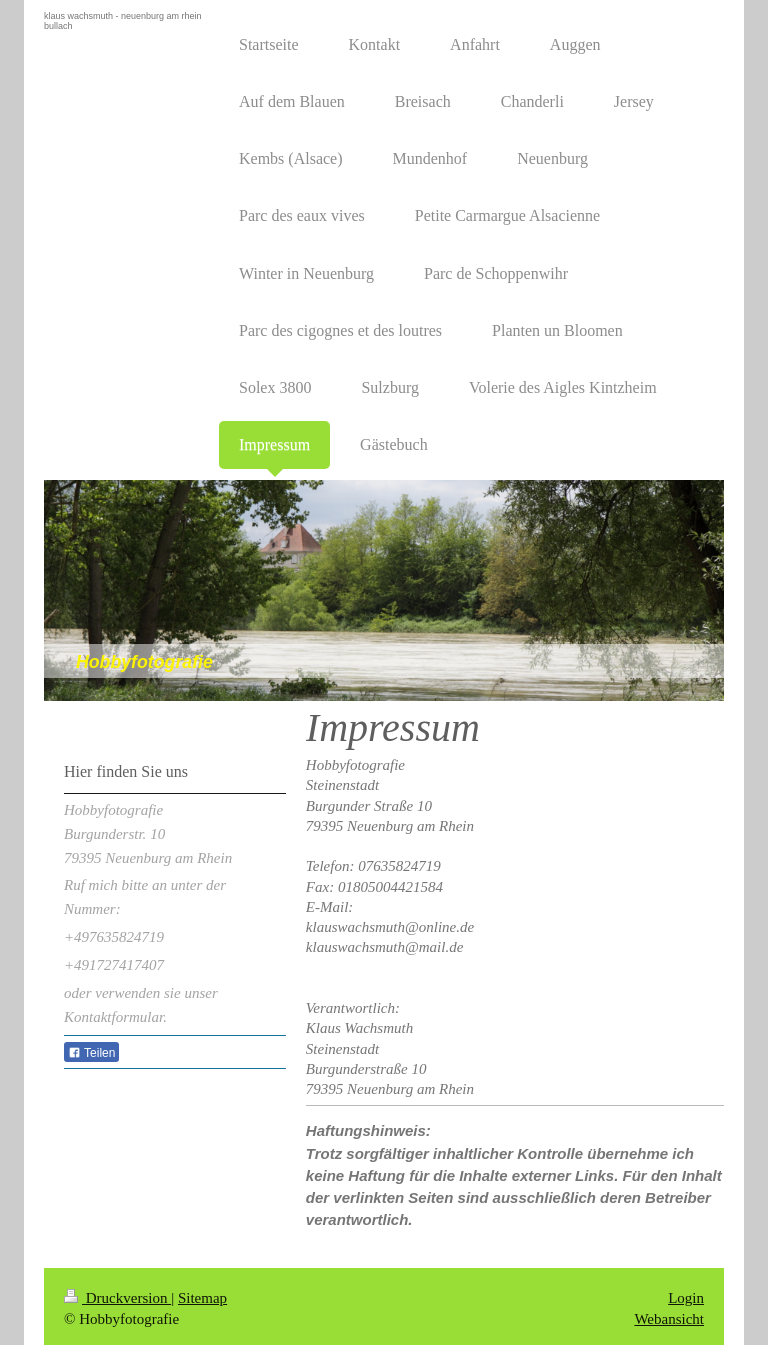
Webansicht (669, 1314)
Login (686, 1293)
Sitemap (202, 1293)
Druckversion (117, 1293)
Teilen (91, 1053)
